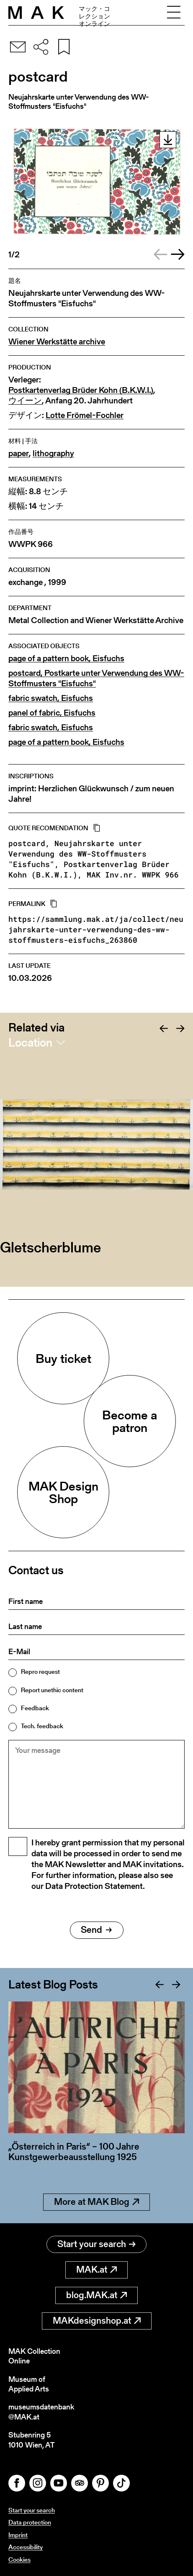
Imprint (18, 2534)
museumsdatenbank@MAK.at (41, 2412)
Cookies (19, 2559)
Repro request (40, 1671)
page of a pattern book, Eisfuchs (66, 658)
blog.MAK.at (96, 2295)
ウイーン (25, 400)
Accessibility (25, 2547)
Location (30, 1042)
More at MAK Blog (96, 2201)
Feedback (35, 1708)
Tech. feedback (42, 1726)
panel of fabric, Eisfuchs (51, 713)
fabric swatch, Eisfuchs (50, 698)
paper (18, 453)
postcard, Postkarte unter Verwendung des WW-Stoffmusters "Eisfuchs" (96, 678)
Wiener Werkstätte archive (56, 341)
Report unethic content (52, 1690)
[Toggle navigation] (173, 12)
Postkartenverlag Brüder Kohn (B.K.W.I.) (80, 390)
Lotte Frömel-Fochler (85, 415)
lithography (53, 453)
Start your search (96, 2243)
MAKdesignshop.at (97, 2320)
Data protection (29, 2522)
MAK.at (96, 2269)
